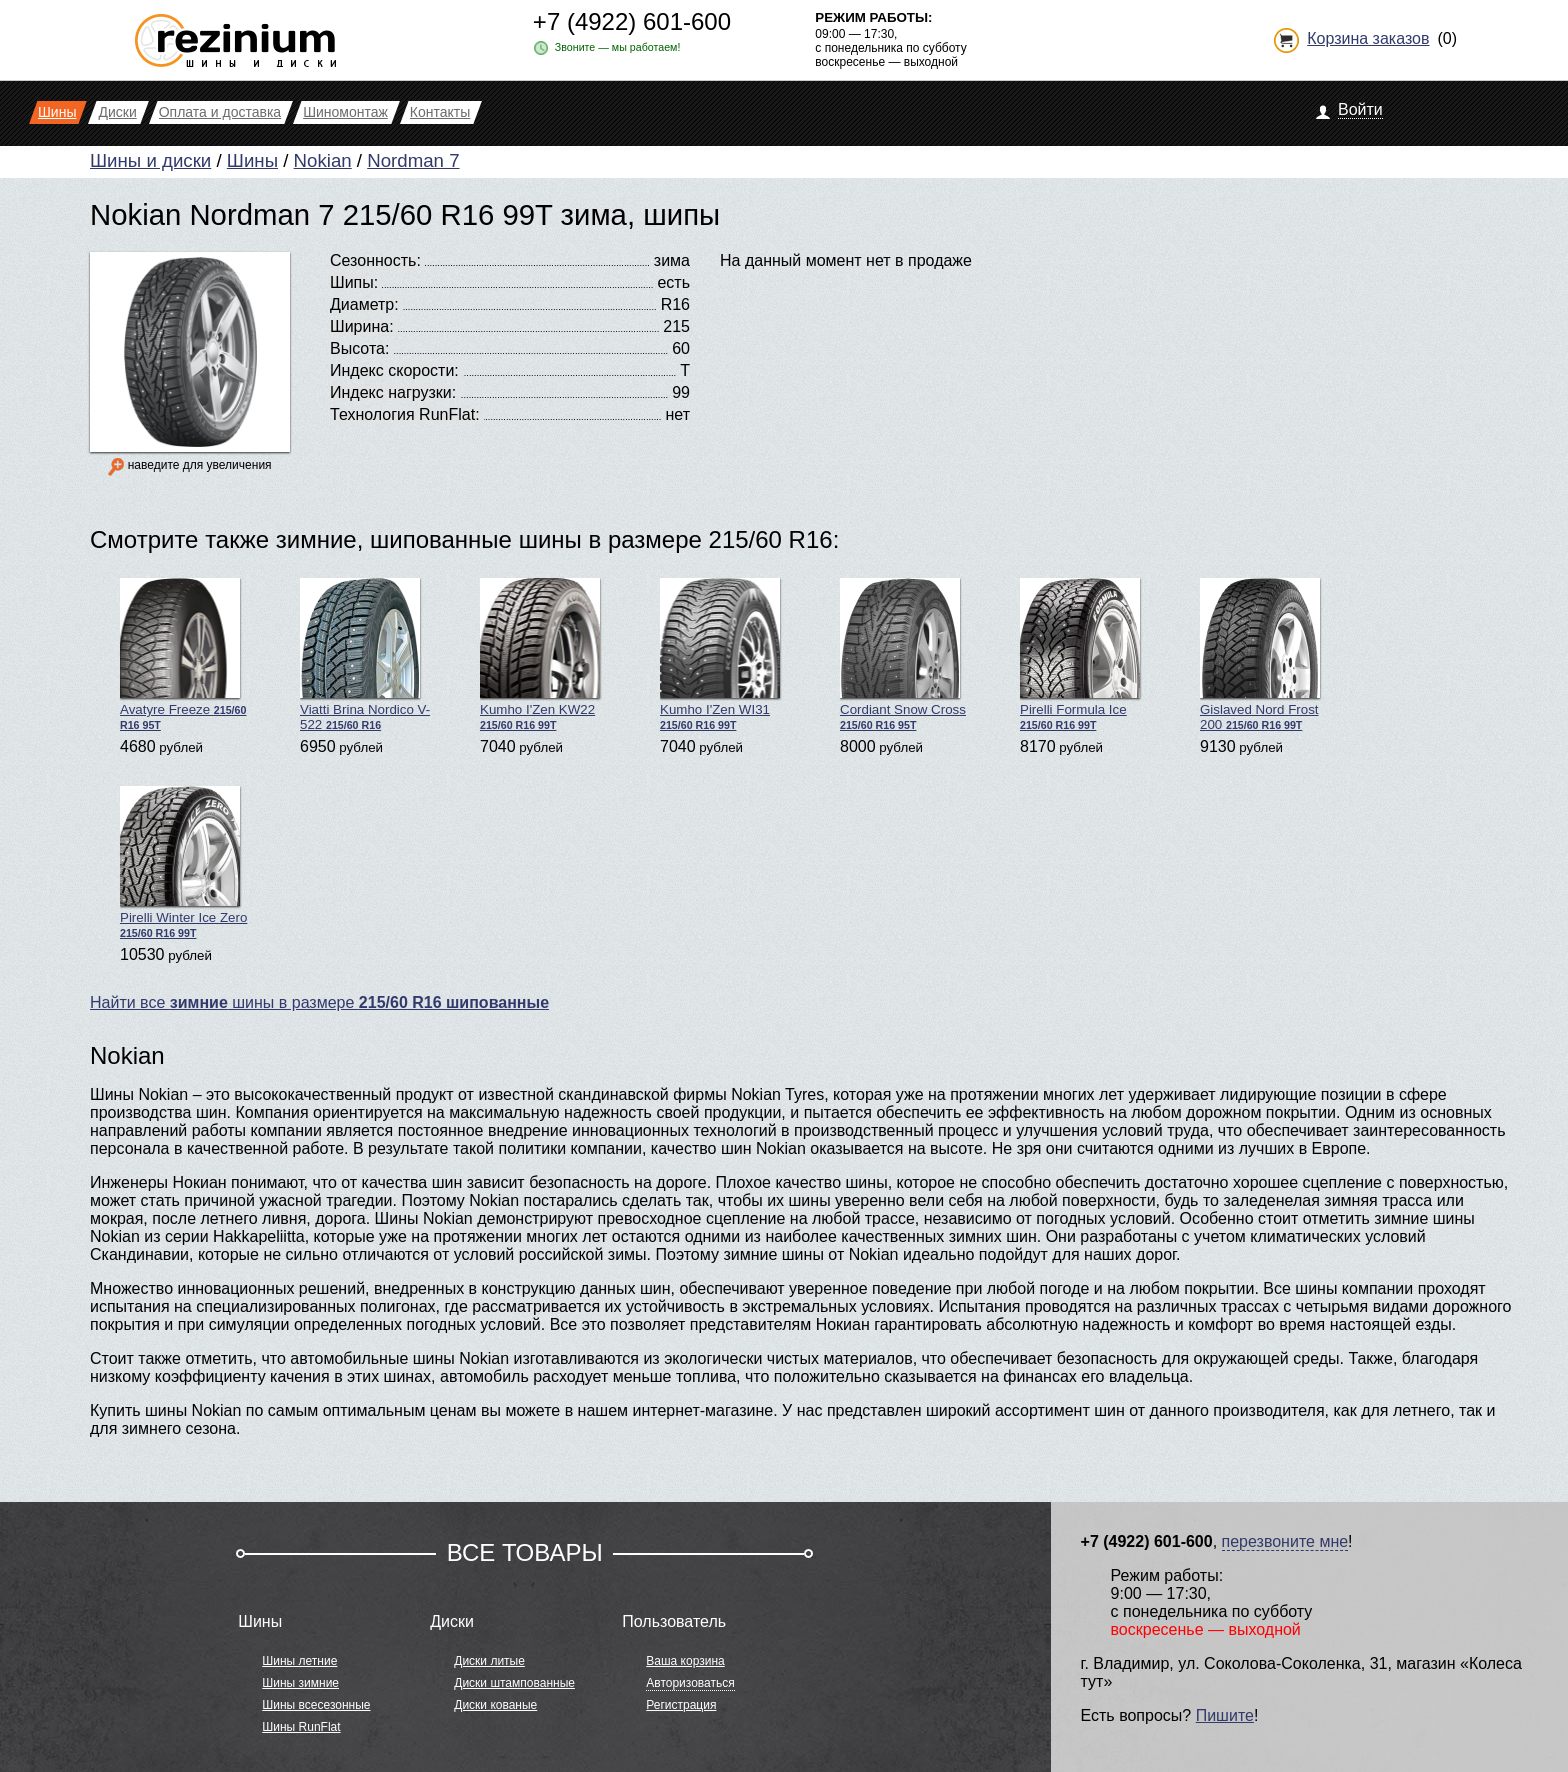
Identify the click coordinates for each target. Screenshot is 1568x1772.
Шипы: (354, 282)
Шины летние (299, 1661)
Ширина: (362, 326)
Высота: (359, 348)
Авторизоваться (690, 1683)
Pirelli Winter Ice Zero (183, 862)
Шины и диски (150, 160)
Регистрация (681, 1705)
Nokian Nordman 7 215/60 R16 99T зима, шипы (405, 214)
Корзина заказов (1368, 38)
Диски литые (489, 1661)
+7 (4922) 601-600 (632, 21)
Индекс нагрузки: (393, 392)
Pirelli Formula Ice (1080, 654)
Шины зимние (300, 1683)
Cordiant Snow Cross (903, 654)
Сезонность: (375, 260)
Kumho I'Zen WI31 (720, 654)
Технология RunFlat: (405, 414)
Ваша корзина (685, 1661)
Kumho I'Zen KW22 (540, 654)
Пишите (1225, 1715)
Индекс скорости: (394, 370)
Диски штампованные (514, 1683)
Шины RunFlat (301, 1727)
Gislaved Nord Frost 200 (1260, 655)
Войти (1360, 109)
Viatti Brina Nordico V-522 (365, 655)
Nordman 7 (413, 160)
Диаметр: (364, 304)
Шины (252, 160)
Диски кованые (495, 1705)
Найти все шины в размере (319, 1002)
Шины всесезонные (316, 1705)
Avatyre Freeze (183, 654)
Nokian (323, 160)
